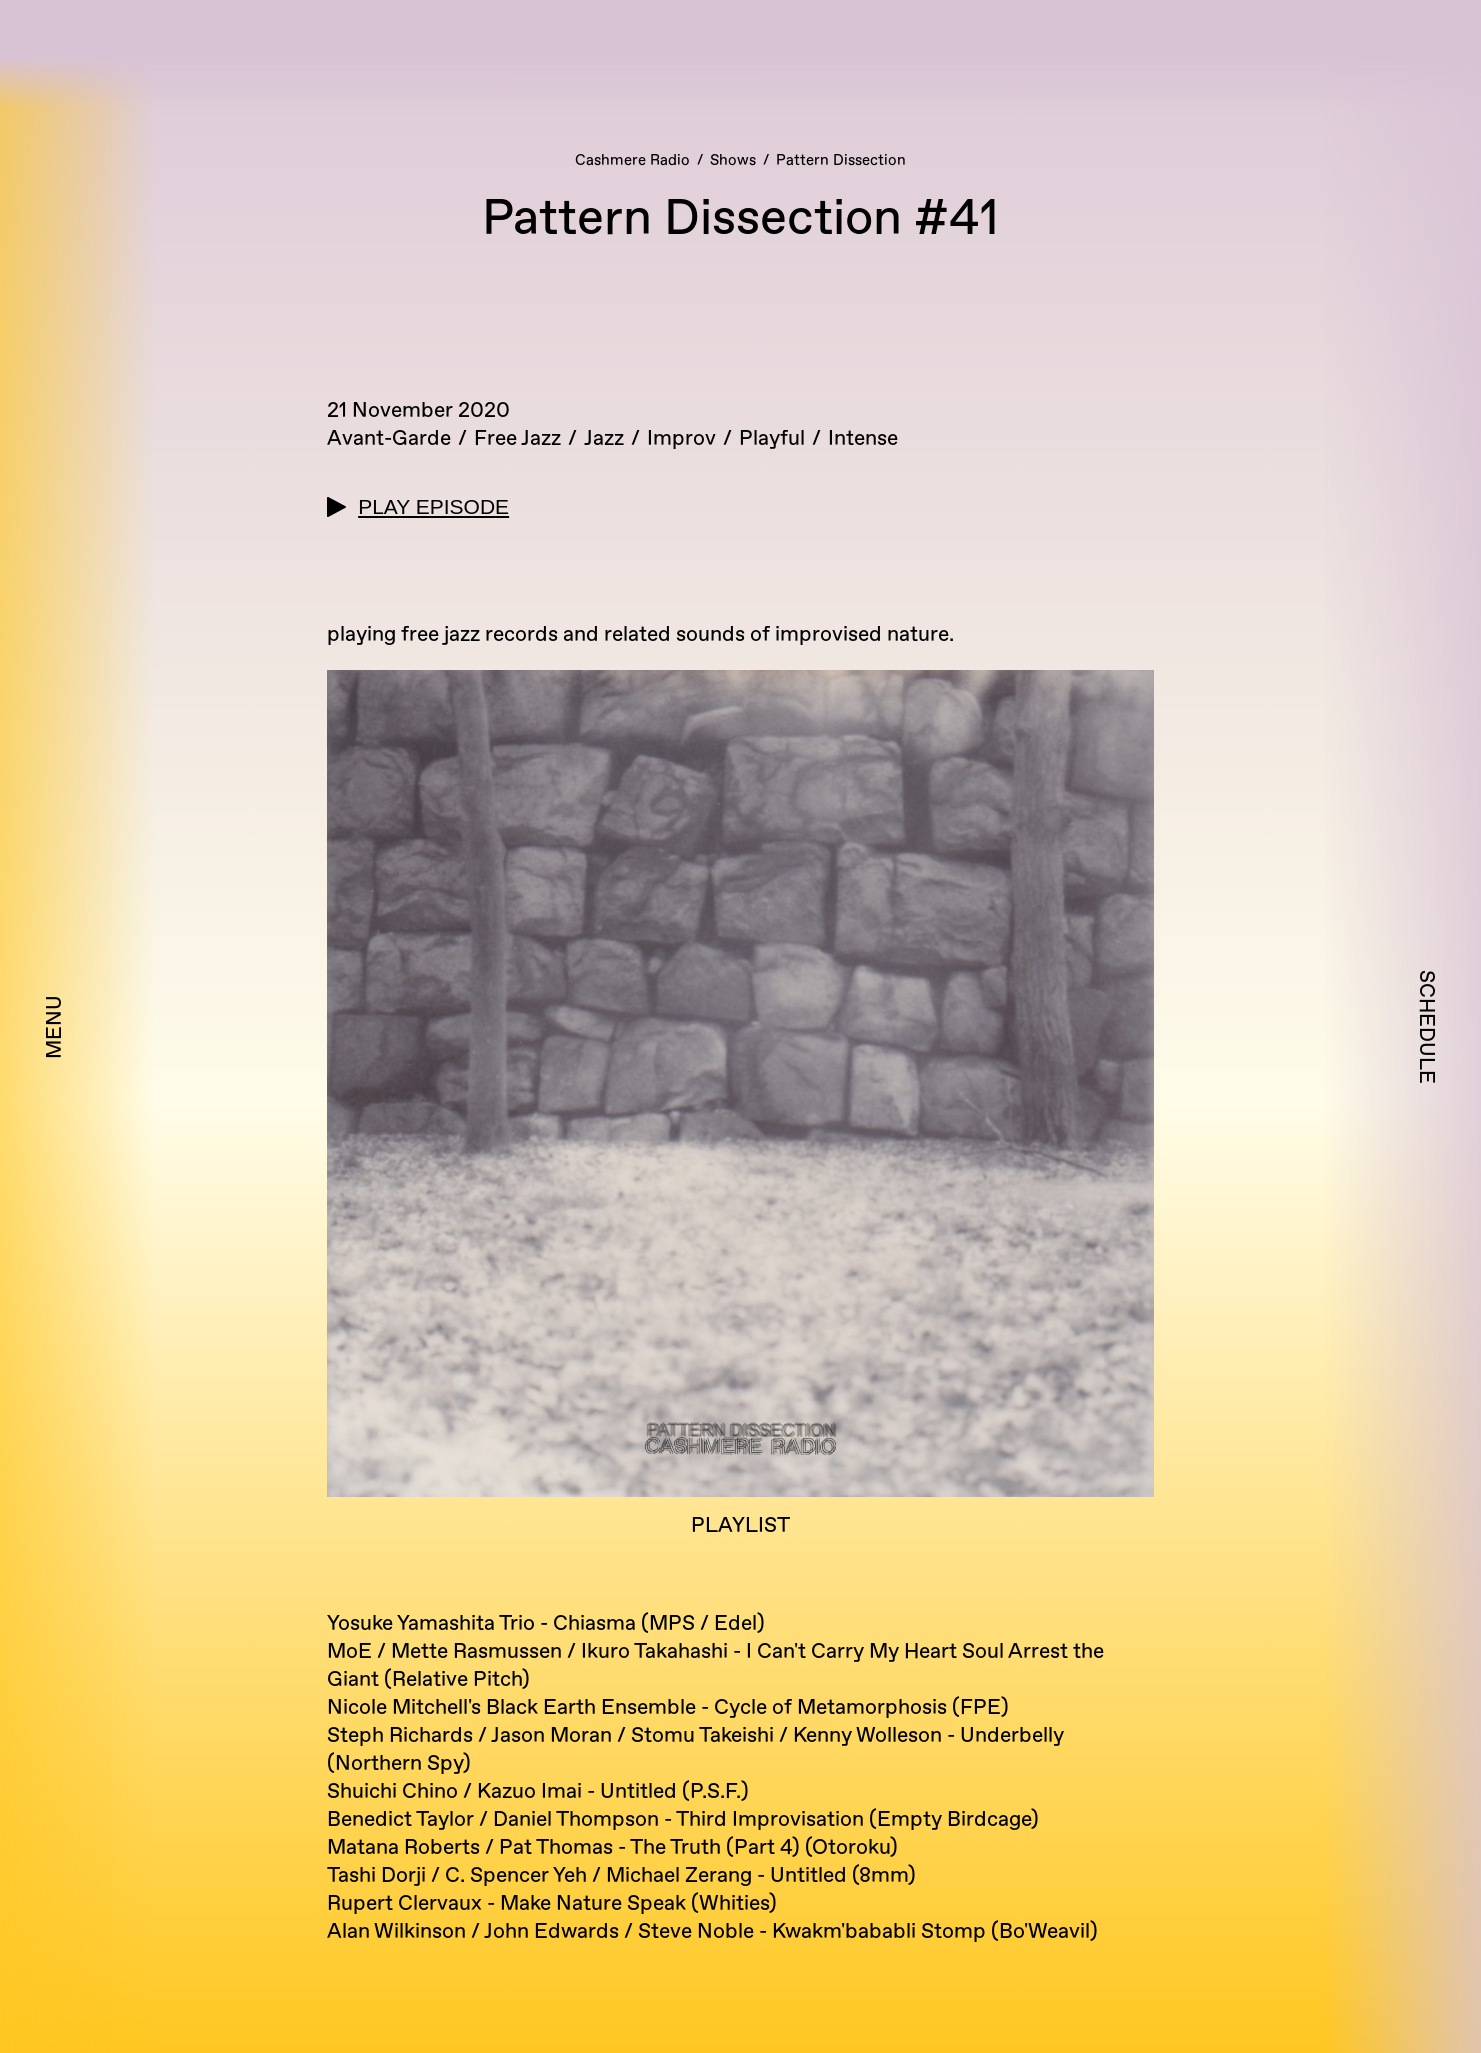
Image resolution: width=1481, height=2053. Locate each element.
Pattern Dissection (841, 160)
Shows (733, 160)
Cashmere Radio (632, 160)
